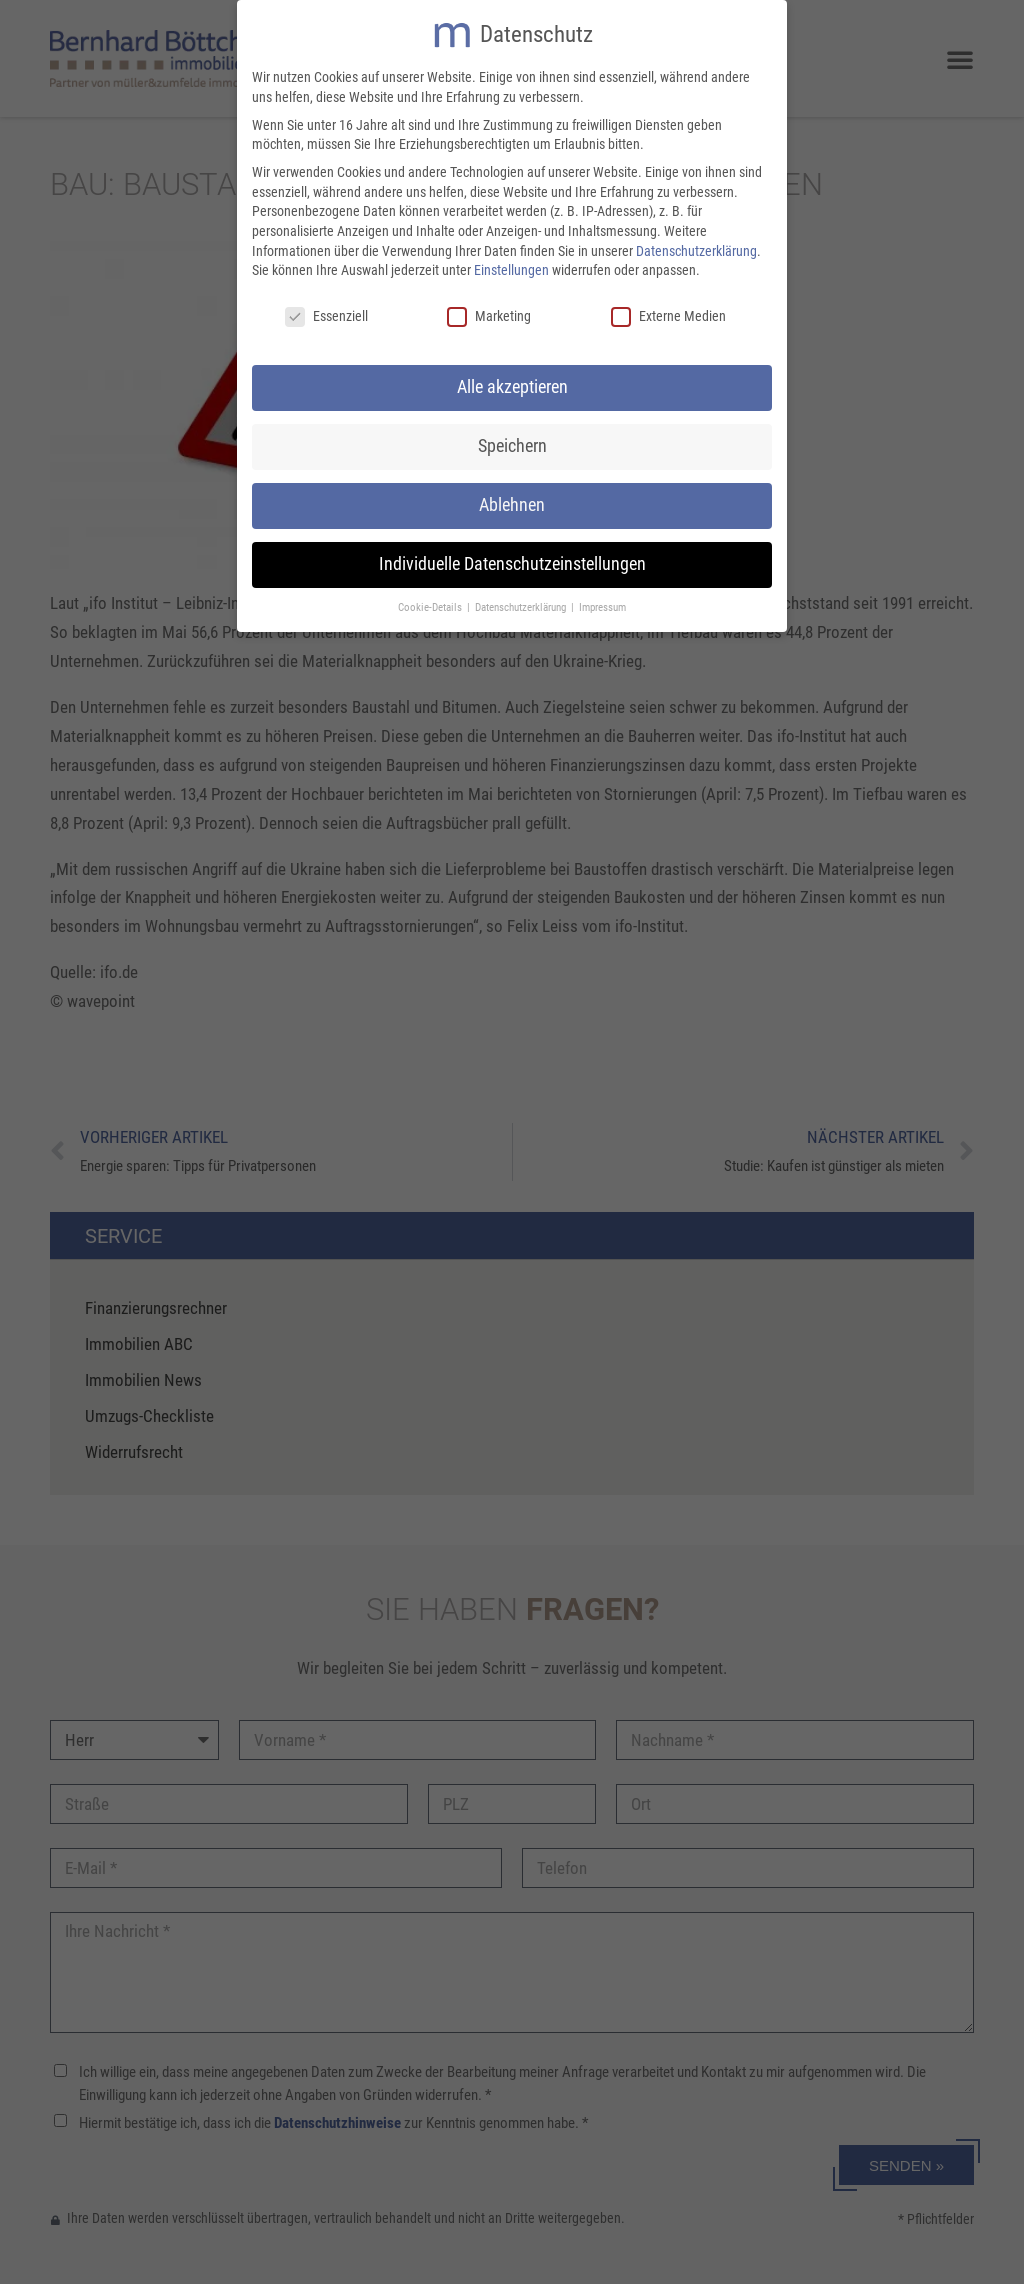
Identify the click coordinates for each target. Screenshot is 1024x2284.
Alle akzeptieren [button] (512, 382)
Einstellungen (511, 265)
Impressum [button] (602, 602)
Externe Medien (668, 311)
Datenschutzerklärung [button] (522, 602)
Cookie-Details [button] (431, 602)
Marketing (489, 311)
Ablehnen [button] (512, 500)
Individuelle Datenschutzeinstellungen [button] (512, 559)
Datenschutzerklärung (696, 246)
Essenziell (326, 311)
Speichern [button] (512, 441)
